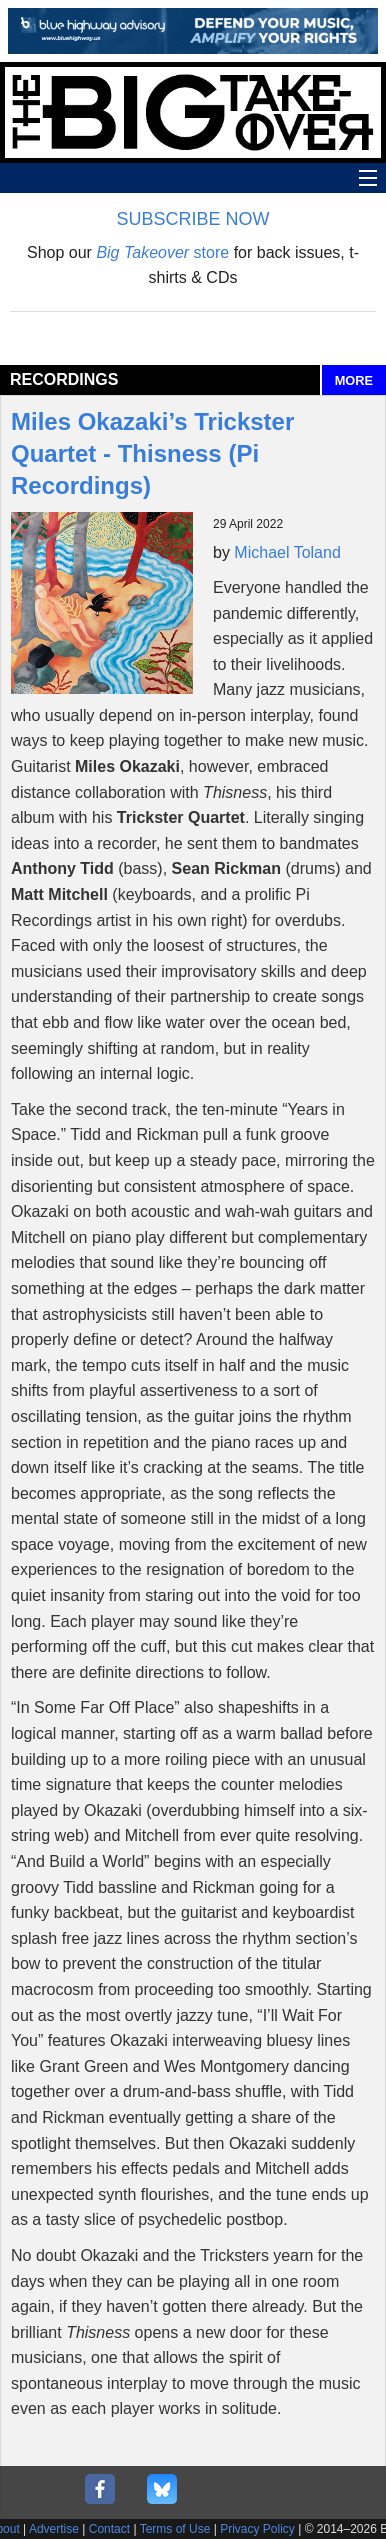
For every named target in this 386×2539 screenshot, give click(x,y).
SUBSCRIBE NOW (192, 219)
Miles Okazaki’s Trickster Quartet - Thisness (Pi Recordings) (152, 453)
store (162, 252)
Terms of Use (175, 2529)
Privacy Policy (257, 2529)
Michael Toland (287, 552)
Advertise (54, 2529)
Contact (109, 2529)
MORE (354, 380)
